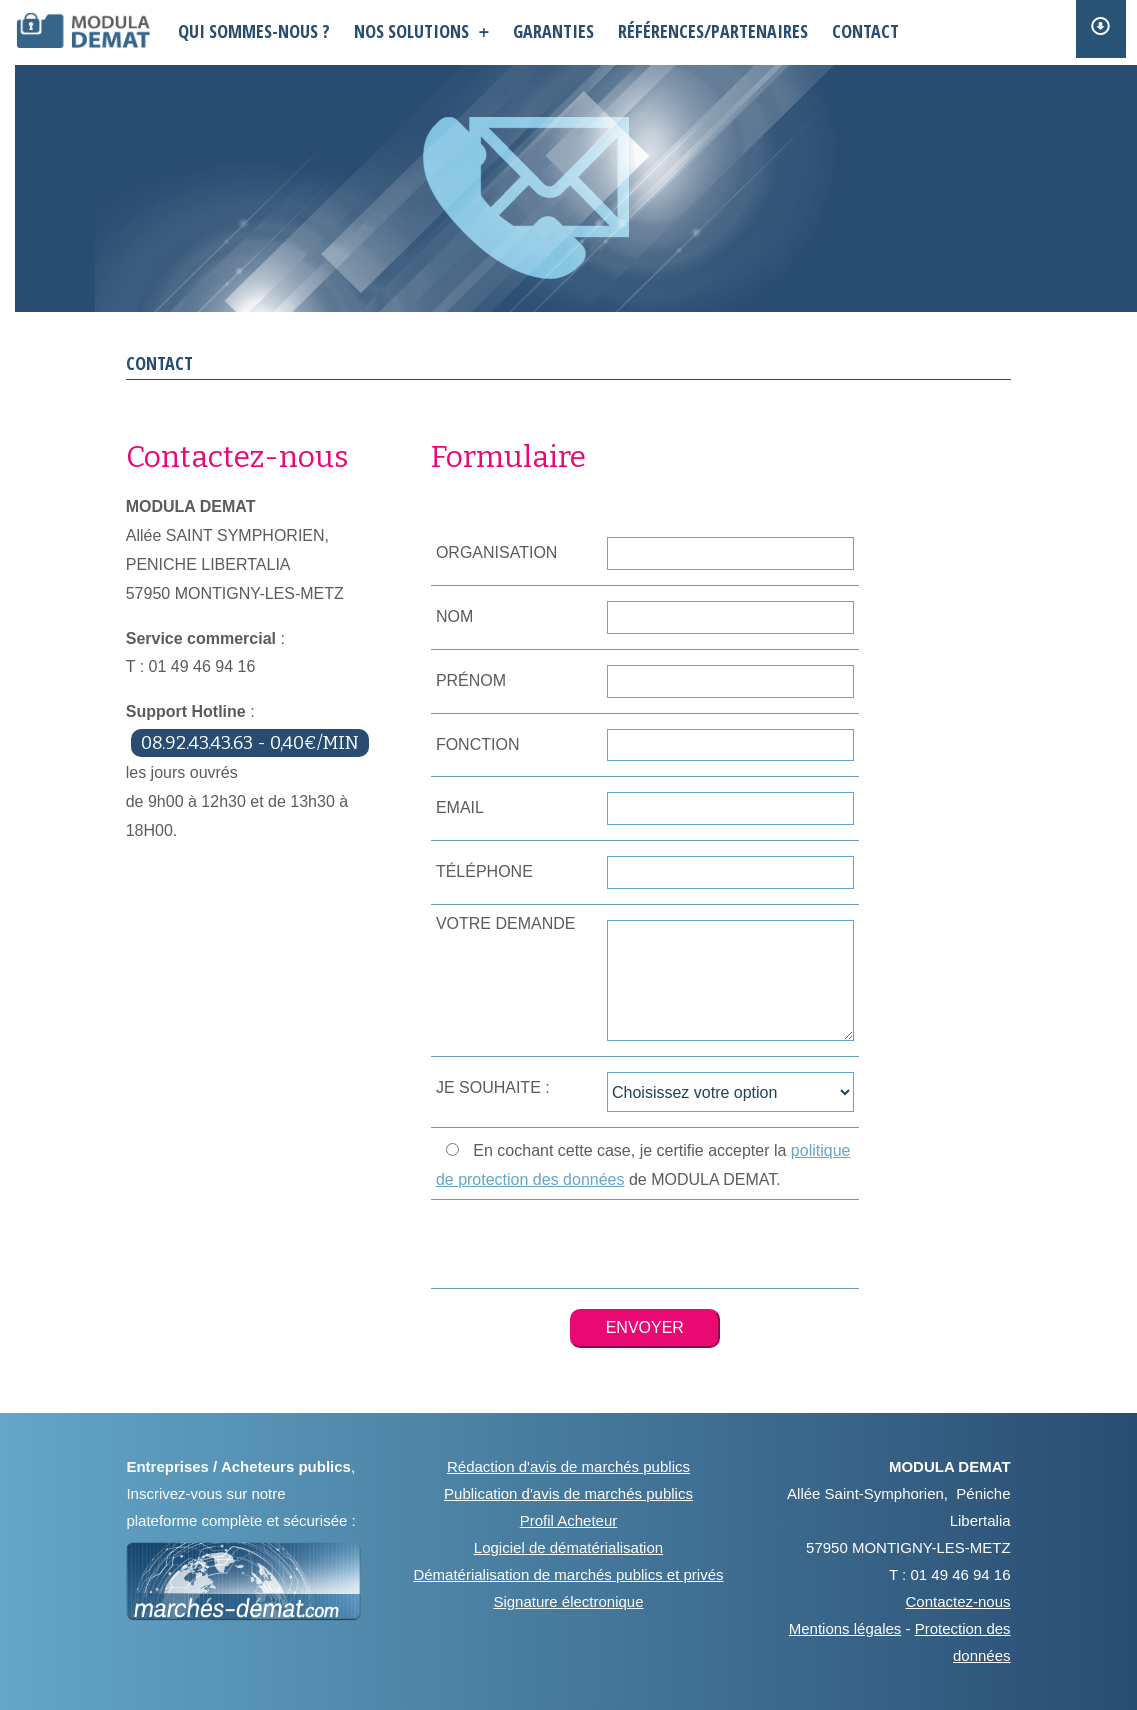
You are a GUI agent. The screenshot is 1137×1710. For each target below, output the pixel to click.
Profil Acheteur (569, 1520)
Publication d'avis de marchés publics (568, 1493)
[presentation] (645, 1244)
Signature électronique (568, 1601)
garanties (553, 31)
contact (865, 31)
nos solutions (421, 31)
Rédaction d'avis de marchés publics (568, 1466)
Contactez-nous (958, 1601)
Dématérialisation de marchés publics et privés (568, 1574)
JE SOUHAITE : (493, 1087)
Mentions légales (845, 1628)
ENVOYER (645, 1327)
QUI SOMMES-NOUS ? (254, 31)
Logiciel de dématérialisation (568, 1547)
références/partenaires (713, 31)
